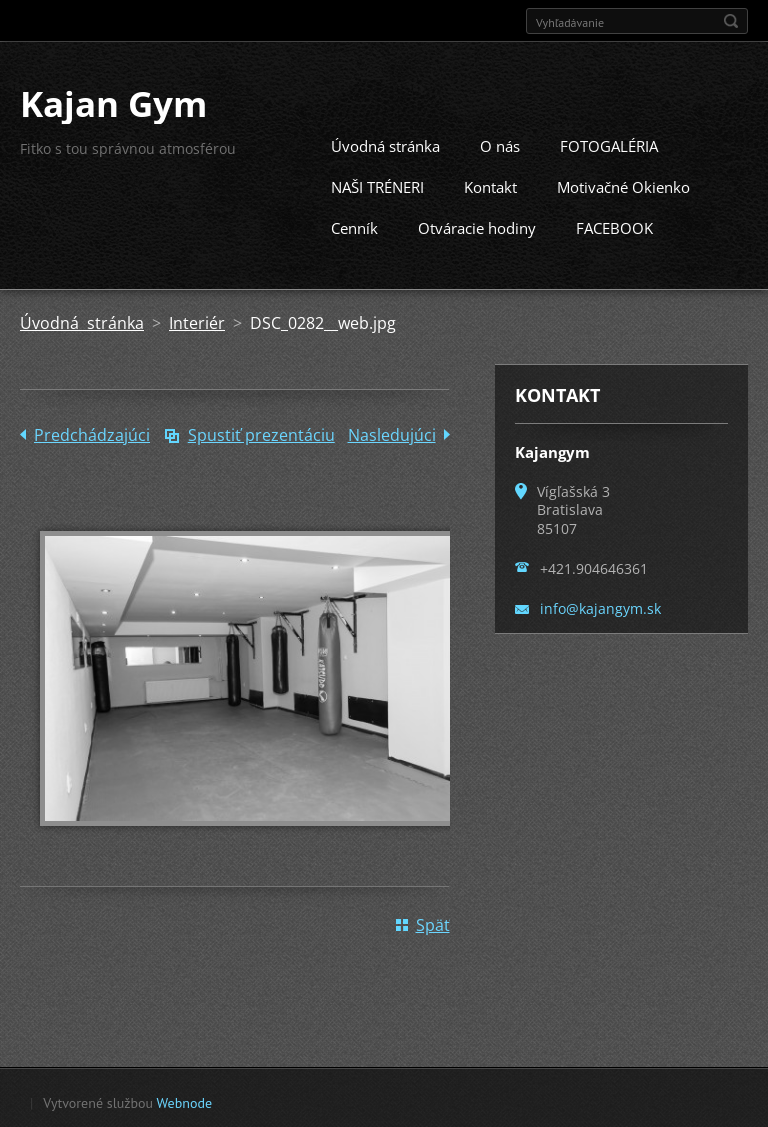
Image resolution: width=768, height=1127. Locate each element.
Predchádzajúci (92, 433)
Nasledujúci (392, 433)
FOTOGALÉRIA (609, 144)
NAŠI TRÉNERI (377, 185)
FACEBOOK (614, 226)
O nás (500, 144)
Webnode (184, 1101)
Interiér (197, 321)
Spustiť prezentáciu (261, 433)
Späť (433, 923)
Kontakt (490, 185)
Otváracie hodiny (477, 226)
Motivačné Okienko (623, 185)
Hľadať (731, 21)
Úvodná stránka (385, 144)
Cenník (354, 226)
